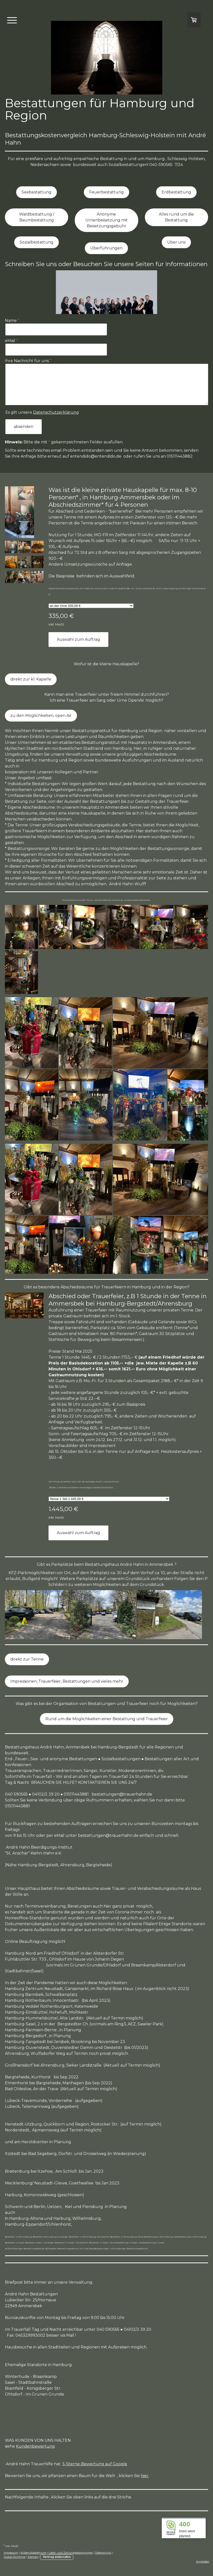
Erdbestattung (176, 192)
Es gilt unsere (42, 412)
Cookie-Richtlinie (14, 2557)
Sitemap (32, 2557)
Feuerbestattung (106, 192)
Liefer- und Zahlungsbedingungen (71, 2552)
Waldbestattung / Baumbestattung (36, 217)
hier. (145, 2475)
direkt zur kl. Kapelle (30, 679)
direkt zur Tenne (27, 1659)
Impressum (11, 2552)
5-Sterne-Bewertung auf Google (95, 2464)
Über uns (176, 242)
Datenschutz (103, 2552)
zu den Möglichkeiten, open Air (41, 715)
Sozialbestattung (36, 242)
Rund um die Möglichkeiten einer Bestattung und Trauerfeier (106, 1719)
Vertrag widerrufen (57, 2557)
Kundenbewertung (35, 2446)
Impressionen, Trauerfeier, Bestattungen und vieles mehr (66, 1681)
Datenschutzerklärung (56, 412)
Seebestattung (36, 192)
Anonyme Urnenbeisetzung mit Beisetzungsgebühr (106, 220)
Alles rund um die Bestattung (176, 217)
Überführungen (106, 248)
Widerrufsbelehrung (33, 2552)
